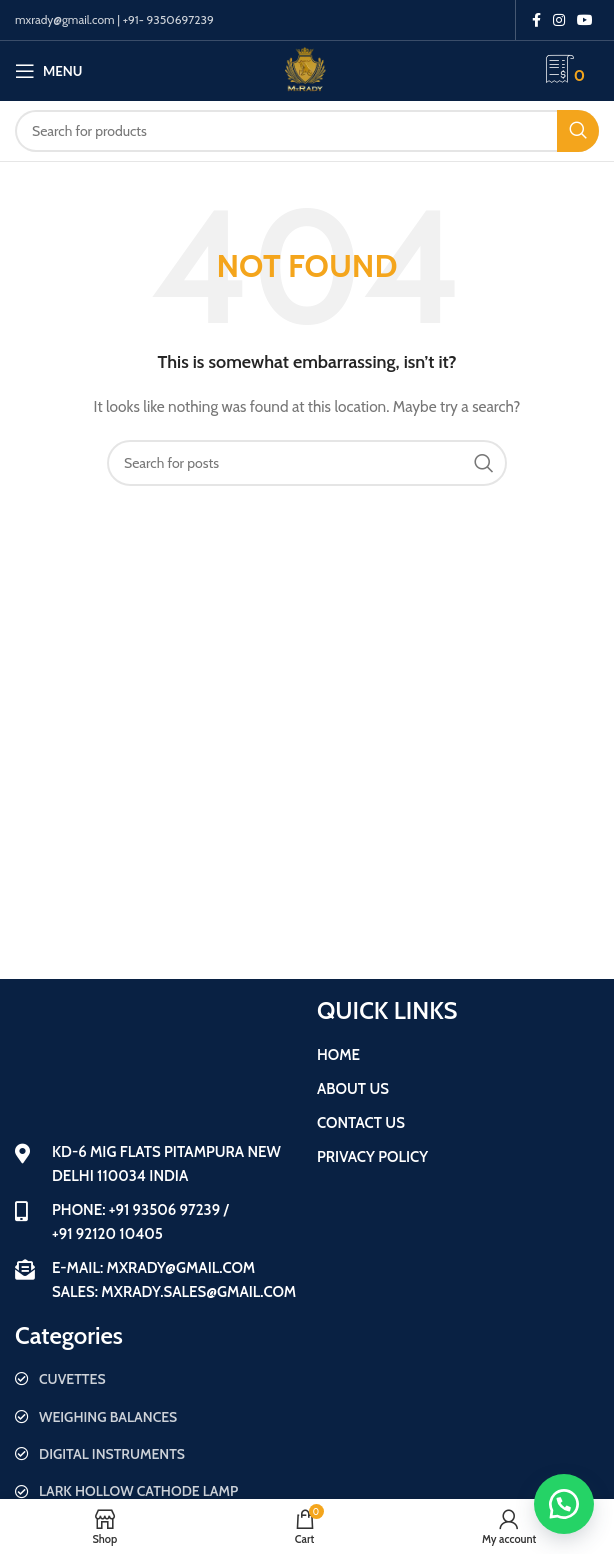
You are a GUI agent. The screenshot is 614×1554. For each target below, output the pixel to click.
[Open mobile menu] (48, 71)
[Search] (307, 131)
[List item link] (156, 1379)
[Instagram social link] (559, 20)
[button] (564, 1504)
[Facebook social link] (536, 20)
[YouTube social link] (585, 20)
